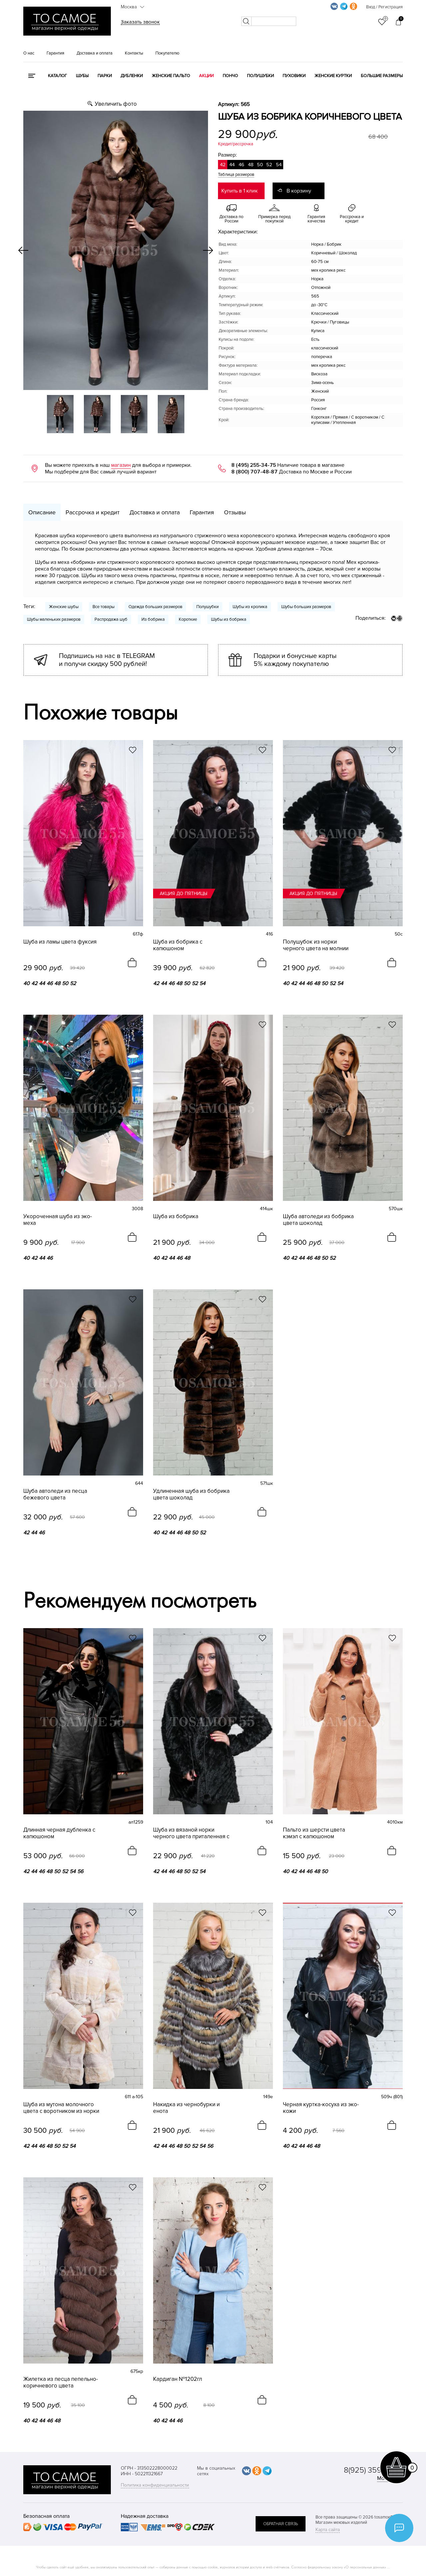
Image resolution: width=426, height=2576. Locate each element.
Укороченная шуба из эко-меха (57, 1219)
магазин (121, 465)
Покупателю (167, 53)
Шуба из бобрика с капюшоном (177, 945)
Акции (206, 75)
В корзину (299, 191)
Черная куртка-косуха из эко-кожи (321, 2108)
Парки (105, 75)
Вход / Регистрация (384, 7)
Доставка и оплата (94, 53)
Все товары (103, 606)
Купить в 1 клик (239, 191)
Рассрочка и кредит (92, 512)
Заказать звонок (140, 22)
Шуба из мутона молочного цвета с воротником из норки (61, 2108)
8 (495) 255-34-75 (253, 465)
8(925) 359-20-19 (373, 2470)
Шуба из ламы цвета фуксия (60, 942)
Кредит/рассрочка (235, 144)
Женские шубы (64, 606)
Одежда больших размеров (155, 606)
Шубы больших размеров (306, 606)
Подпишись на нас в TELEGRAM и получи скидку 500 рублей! (107, 660)
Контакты (134, 53)
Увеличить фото (116, 103)
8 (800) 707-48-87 (254, 471)
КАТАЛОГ (57, 75)
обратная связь (280, 2523)
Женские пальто (171, 75)
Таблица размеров (236, 174)
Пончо (230, 75)
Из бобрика (153, 619)
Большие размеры (382, 75)
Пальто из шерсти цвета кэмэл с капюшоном (314, 1833)
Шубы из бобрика (228, 619)
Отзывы (235, 512)
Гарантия (55, 53)
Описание (42, 512)
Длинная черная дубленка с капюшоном (59, 1833)
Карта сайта (328, 2529)
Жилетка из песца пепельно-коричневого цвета (60, 2382)
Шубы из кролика (250, 606)
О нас (28, 53)
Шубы (82, 75)
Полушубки (260, 75)
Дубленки (131, 75)
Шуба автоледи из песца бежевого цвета (55, 1494)
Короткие (188, 619)
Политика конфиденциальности (155, 2485)
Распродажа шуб (111, 619)
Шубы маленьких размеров (54, 619)
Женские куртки (333, 75)
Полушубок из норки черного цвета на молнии (315, 945)
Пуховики (294, 75)
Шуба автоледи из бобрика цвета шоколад (318, 1219)
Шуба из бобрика (175, 1216)
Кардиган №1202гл (177, 2379)
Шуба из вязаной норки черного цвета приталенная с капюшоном (191, 1833)
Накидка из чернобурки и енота (186, 2108)
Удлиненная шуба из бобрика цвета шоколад (191, 1494)
